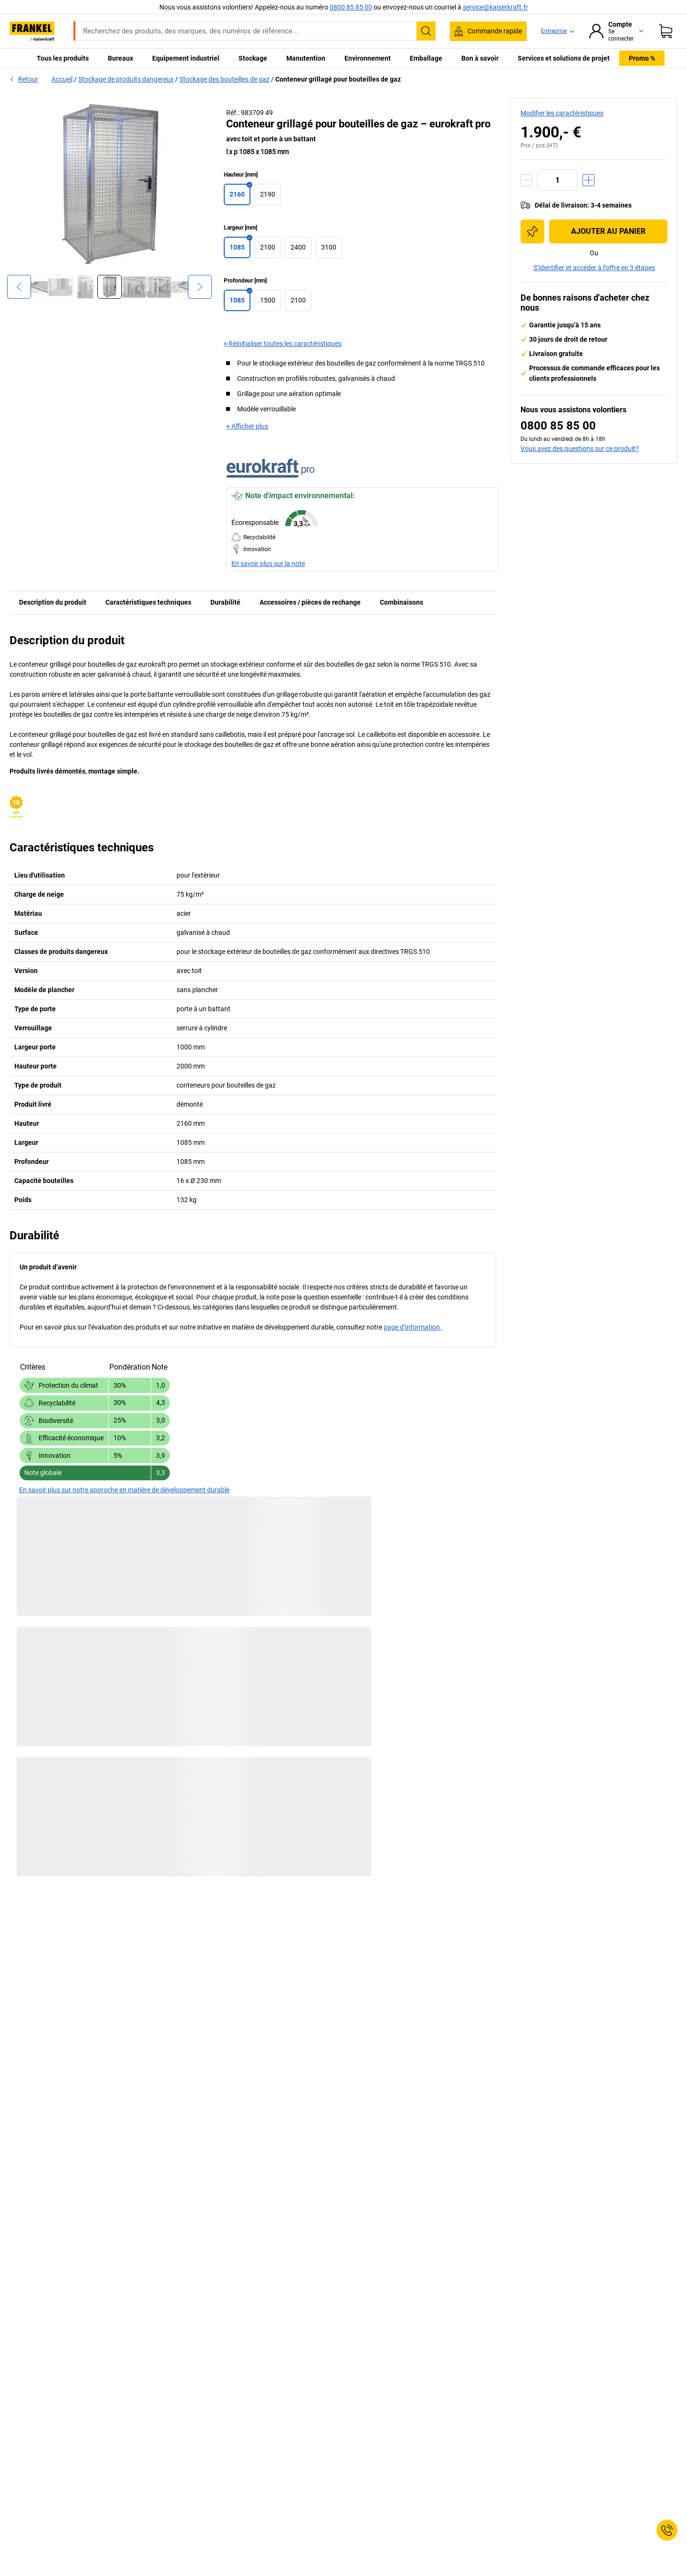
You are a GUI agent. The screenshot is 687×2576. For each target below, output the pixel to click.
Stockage (253, 58)
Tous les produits (63, 58)
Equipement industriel (185, 58)
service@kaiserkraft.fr (495, 7)
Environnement (367, 58)
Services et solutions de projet (564, 58)
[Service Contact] (666, 2530)
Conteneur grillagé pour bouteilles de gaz (338, 79)
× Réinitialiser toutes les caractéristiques (283, 343)
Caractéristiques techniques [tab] (148, 602)
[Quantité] (557, 180)
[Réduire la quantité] (526, 180)
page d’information (412, 1327)
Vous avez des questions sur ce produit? (579, 448)
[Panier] (665, 31)
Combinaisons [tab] (401, 602)
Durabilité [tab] (225, 602)
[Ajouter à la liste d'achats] (532, 231)
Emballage (426, 58)
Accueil (62, 79)
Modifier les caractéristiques (562, 113)
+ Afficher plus (247, 426)
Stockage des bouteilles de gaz (224, 79)
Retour (24, 79)
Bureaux (120, 58)
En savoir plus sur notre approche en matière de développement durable (124, 1490)
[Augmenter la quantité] (588, 180)
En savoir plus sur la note (268, 563)
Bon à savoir (480, 58)
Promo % (642, 58)
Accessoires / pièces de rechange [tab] (310, 602)
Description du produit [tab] (52, 602)
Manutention (305, 58)
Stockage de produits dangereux (126, 79)
